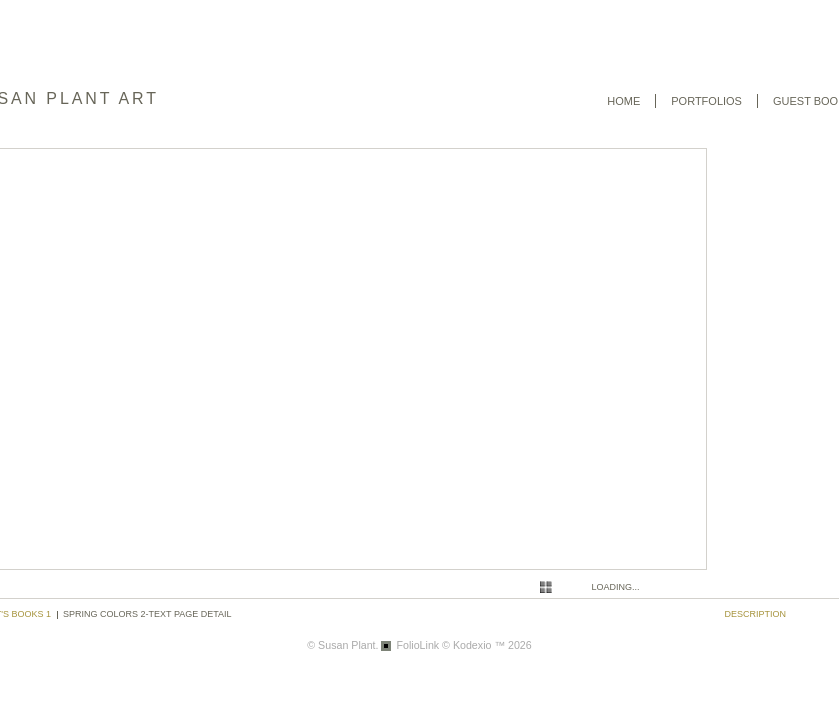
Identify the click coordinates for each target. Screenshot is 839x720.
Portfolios (706, 101)
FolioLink (417, 645)
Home (623, 101)
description (756, 614)
